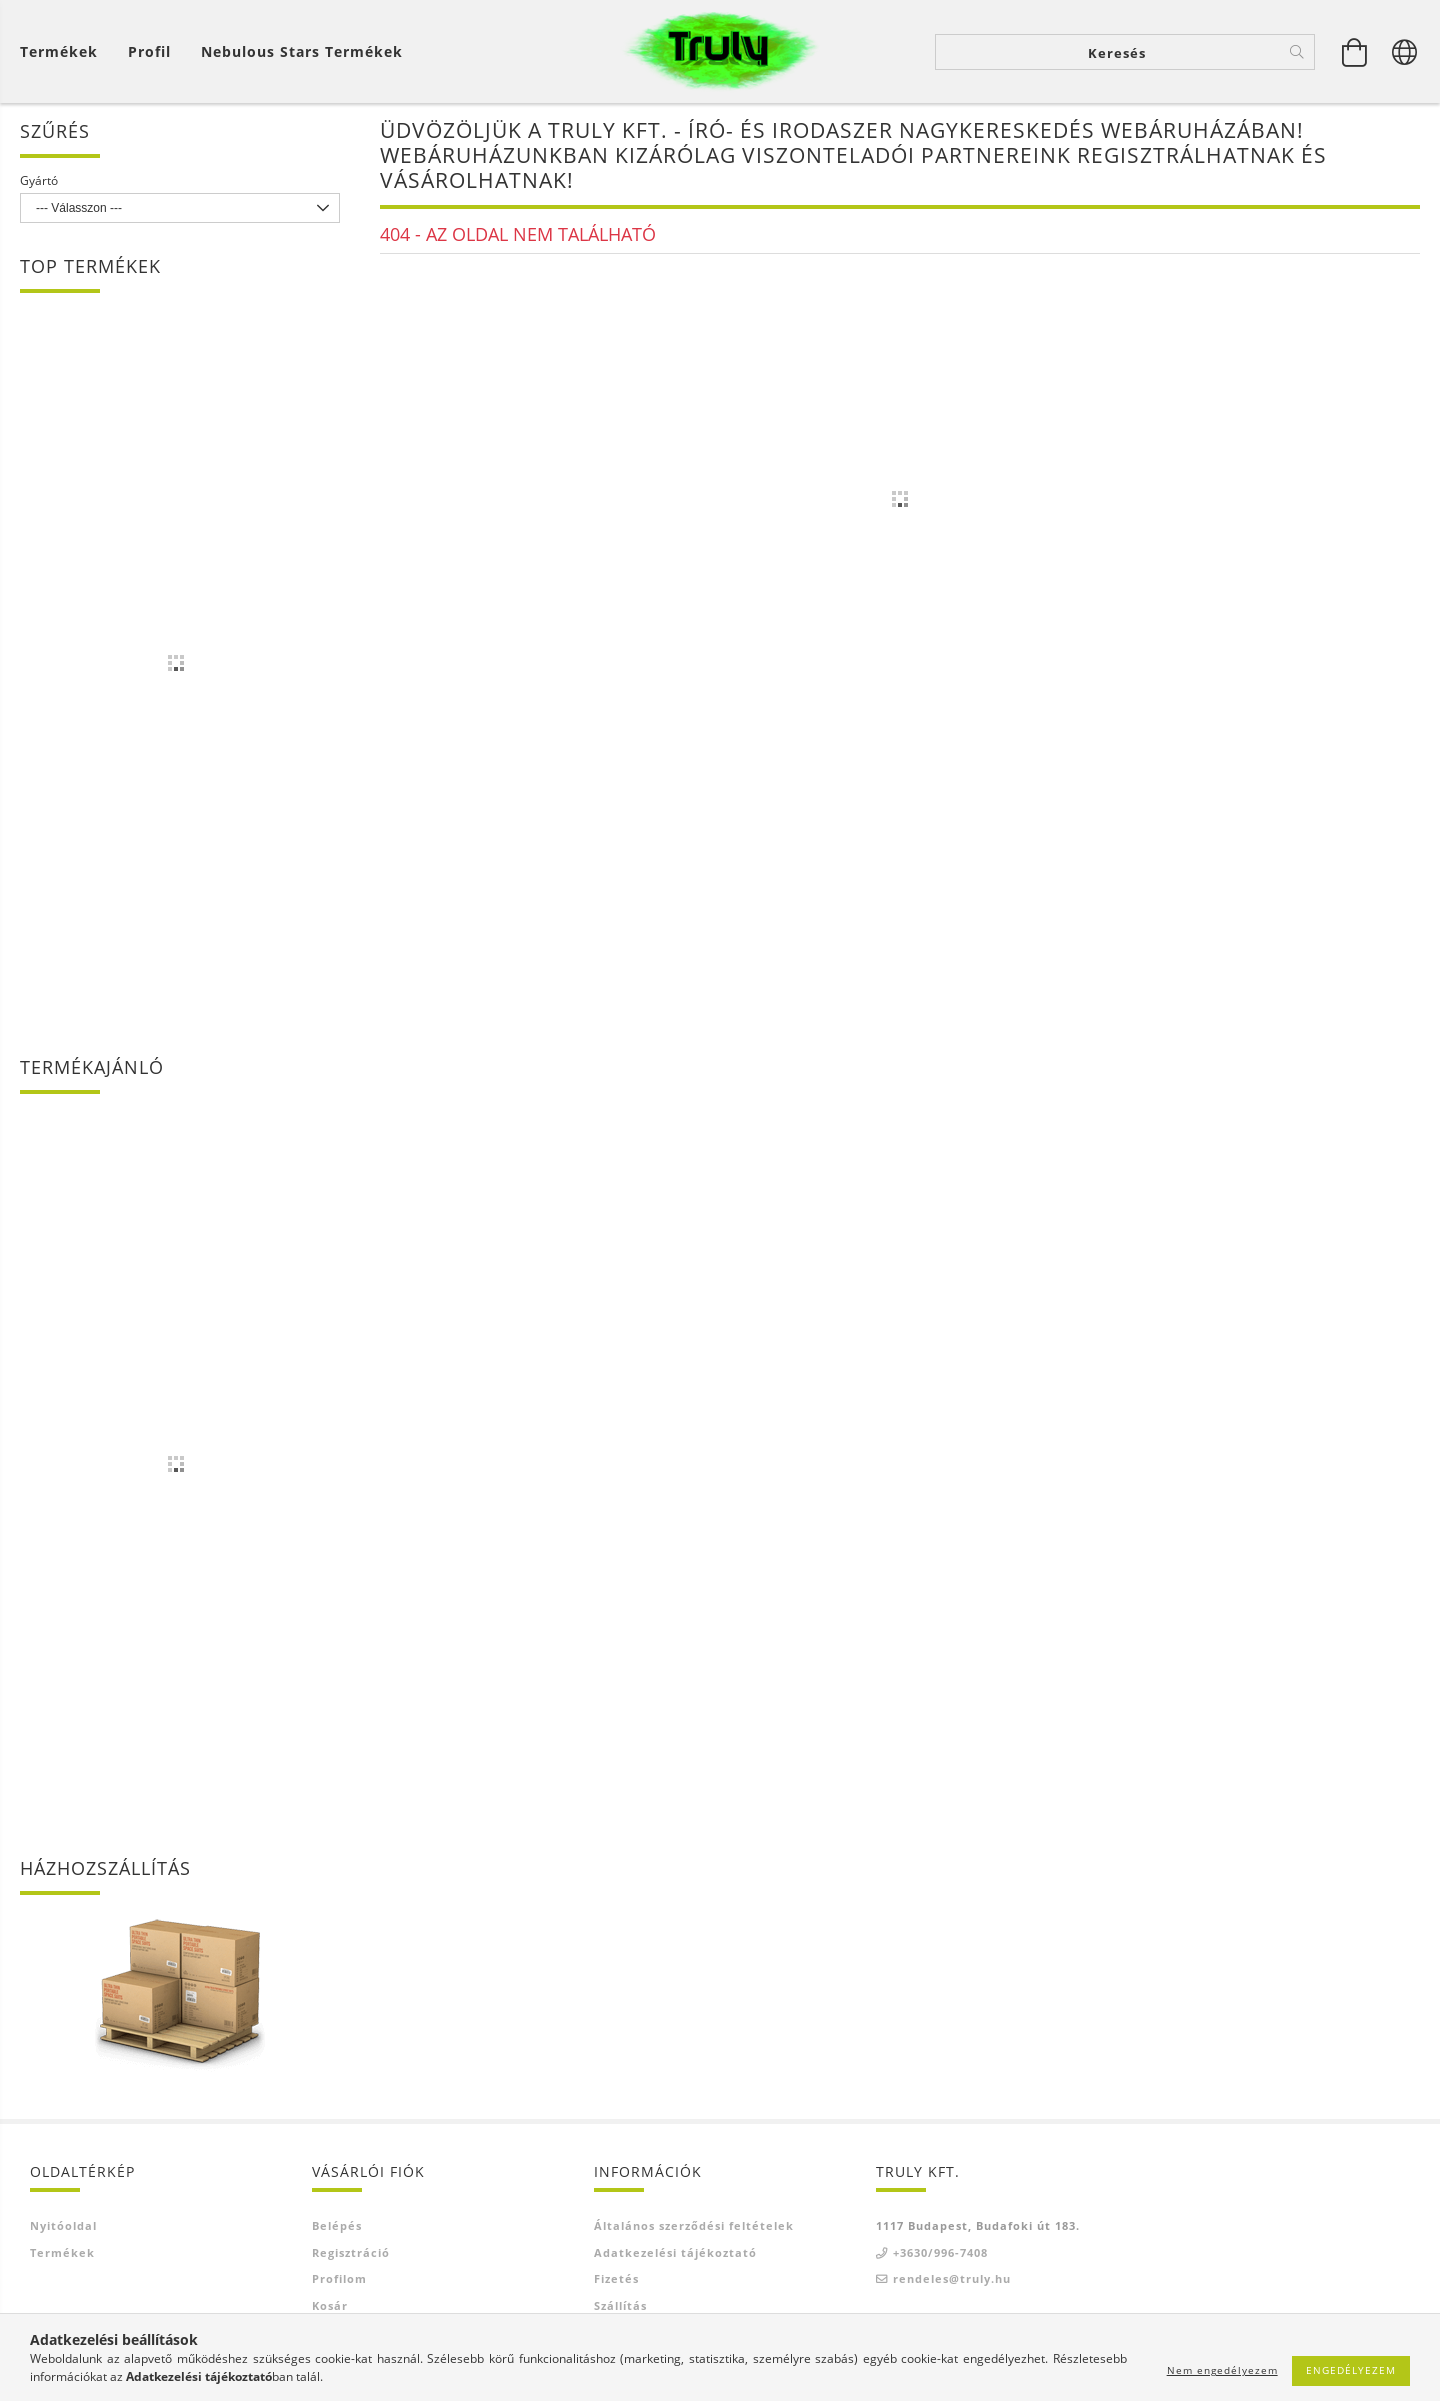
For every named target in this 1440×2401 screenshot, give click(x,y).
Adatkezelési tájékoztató (675, 2252)
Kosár (330, 2305)
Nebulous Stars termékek (302, 51)
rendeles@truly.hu (952, 2278)
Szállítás (620, 2305)
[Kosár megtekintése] (64, 51)
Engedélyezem (1351, 2370)
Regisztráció (351, 2252)
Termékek (62, 2252)
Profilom (339, 2278)
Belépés (337, 2225)
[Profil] (149, 51)
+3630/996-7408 (940, 2252)
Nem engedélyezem (1222, 2370)
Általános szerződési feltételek (694, 2225)
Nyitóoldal (63, 2225)
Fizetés (616, 2278)
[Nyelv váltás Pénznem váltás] (1405, 52)
